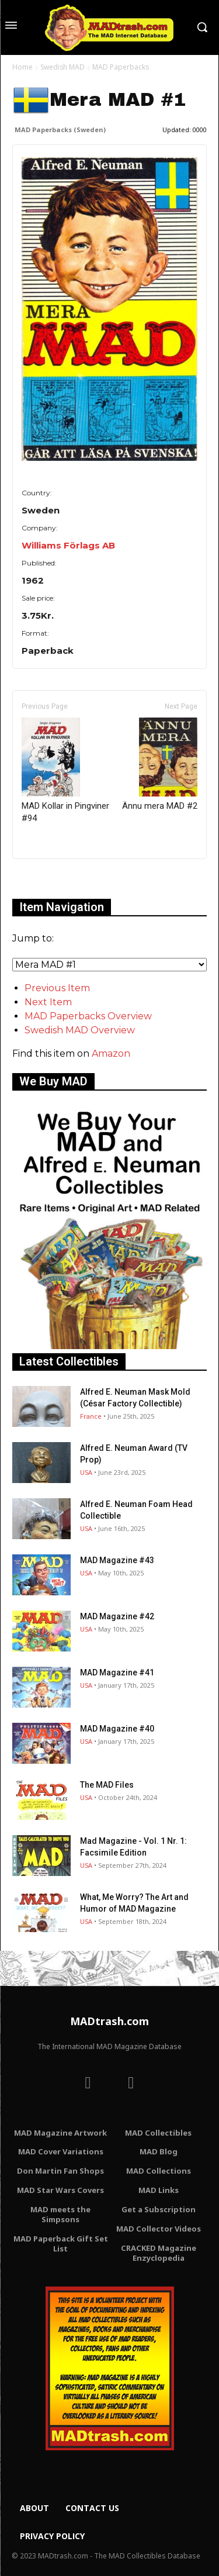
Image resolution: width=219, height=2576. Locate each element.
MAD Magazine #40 (117, 1728)
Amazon (111, 1053)
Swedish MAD (62, 67)
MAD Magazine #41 (117, 1672)
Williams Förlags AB (68, 545)
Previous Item (57, 988)
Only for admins (53, 878)
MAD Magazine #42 (117, 1616)
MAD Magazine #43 (117, 1560)
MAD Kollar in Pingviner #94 (65, 770)
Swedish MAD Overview (80, 1030)
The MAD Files (107, 1784)
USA (86, 1472)
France (91, 1416)
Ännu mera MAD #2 (159, 764)
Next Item (48, 1002)
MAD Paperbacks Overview (88, 1016)
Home (22, 67)
